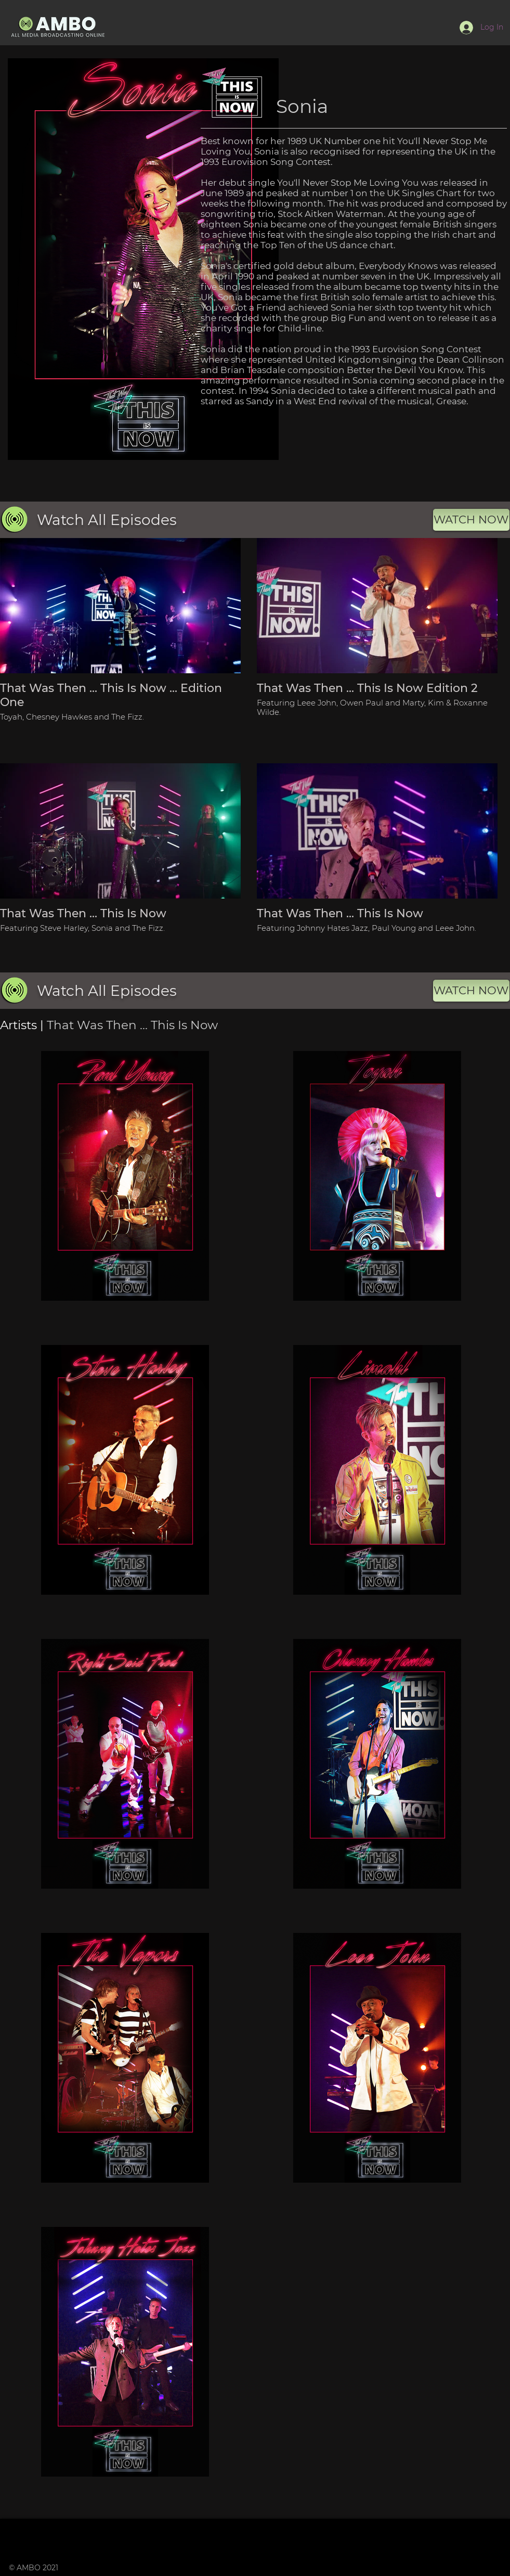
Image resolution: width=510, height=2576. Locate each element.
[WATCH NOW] (471, 520)
